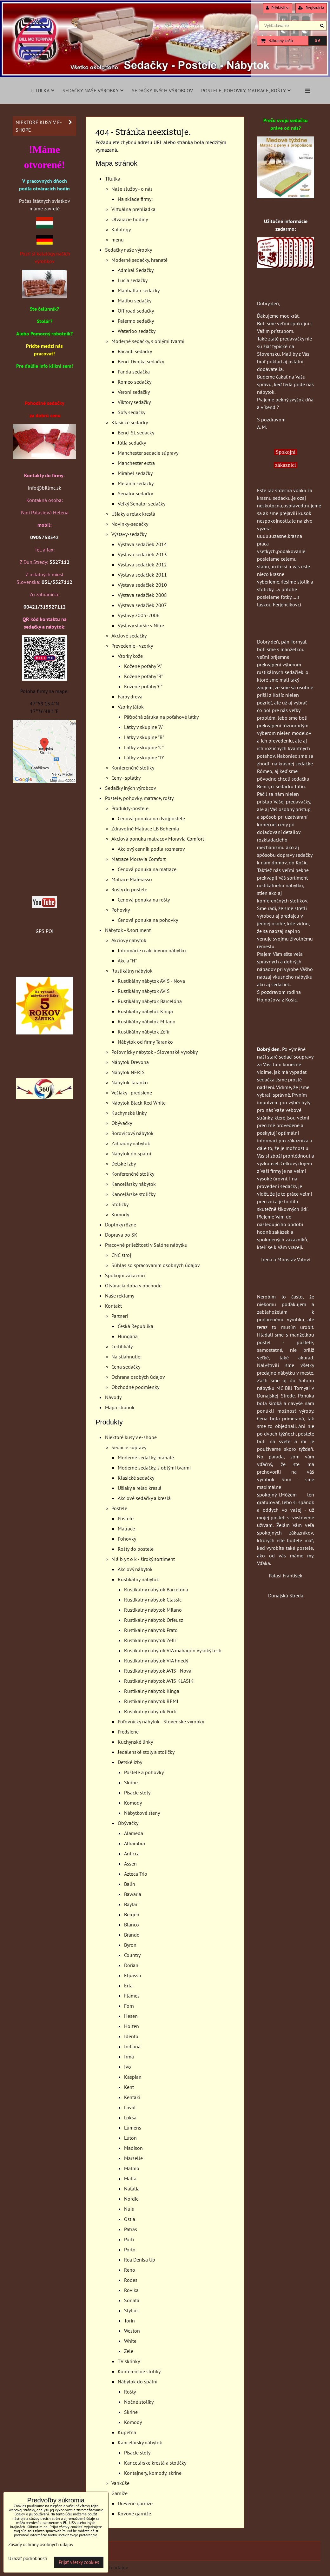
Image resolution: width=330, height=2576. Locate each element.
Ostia (129, 2219)
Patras (130, 2229)
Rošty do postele (129, 889)
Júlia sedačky (132, 442)
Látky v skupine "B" (144, 737)
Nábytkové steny (142, 1813)
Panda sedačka (134, 371)
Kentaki (132, 2097)
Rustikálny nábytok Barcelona (156, 1589)
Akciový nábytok (128, 940)
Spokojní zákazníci (125, 1275)
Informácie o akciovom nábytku (152, 950)
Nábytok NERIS (128, 1072)
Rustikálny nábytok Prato (151, 1630)
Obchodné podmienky (135, 1387)
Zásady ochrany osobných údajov (40, 2544)
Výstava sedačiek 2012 (142, 564)
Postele (119, 1508)
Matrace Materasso (131, 879)
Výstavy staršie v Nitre (141, 625)
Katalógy (121, 229)
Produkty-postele (129, 808)
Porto (129, 2249)
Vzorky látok (131, 706)
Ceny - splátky (126, 778)
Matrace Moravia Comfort (138, 859)
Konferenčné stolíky (132, 767)
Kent (129, 2087)
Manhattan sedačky (139, 290)
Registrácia (311, 7)
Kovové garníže (134, 2513)
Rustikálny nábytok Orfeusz (153, 1620)
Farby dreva (130, 696)
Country (132, 1955)
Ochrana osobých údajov (138, 1377)
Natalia (132, 2188)
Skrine (131, 1782)
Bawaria (132, 1894)
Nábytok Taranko (129, 1082)
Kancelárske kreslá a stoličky (155, 2463)
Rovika (131, 2290)
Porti (129, 2239)
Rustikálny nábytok (132, 971)
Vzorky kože (130, 656)
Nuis (129, 2209)
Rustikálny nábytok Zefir (144, 1031)
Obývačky (121, 1123)
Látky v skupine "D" (144, 757)
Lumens (132, 2127)
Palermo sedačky (136, 321)
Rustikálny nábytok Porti (150, 1711)
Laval (130, 2107)
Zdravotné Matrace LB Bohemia (145, 828)
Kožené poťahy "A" (143, 666)
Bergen (131, 1914)
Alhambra (134, 1843)
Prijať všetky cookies (79, 2562)
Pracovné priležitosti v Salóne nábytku (146, 1245)
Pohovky (120, 910)
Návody (113, 1397)
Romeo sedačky (134, 382)
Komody (120, 1214)
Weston (132, 2331)
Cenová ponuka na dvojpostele (151, 818)
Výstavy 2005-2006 (139, 615)
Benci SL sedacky (136, 432)
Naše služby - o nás (132, 189)
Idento (131, 2036)
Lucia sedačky (133, 280)
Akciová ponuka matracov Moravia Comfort (157, 839)
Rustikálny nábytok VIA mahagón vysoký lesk (172, 1650)
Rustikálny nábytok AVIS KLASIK (159, 1681)
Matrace (126, 1528)
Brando (132, 1935)
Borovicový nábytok (132, 1133)
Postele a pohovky (144, 1772)
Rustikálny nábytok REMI (151, 1701)
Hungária (128, 1336)
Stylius (131, 2310)
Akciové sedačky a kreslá (144, 1498)
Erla (128, 1985)
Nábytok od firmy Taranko (145, 1042)
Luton (130, 2138)
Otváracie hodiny (129, 219)
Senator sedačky (135, 493)
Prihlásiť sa (277, 7)
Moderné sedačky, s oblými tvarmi (147, 341)
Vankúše (120, 2483)
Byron (130, 1945)
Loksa (130, 2117)
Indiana (132, 2046)
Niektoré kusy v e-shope (131, 1437)
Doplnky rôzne (120, 1224)
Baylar (130, 1904)
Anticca (132, 1853)
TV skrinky (129, 2361)
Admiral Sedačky (136, 270)
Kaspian (133, 2077)
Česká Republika (135, 1326)
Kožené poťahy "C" (143, 686)
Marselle (133, 2158)
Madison (133, 2148)
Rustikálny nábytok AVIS (144, 991)
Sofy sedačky (131, 412)
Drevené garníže (135, 2503)
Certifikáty (122, 1346)
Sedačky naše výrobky (93, 90)
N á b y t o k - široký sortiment (143, 1559)
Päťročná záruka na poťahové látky (161, 717)
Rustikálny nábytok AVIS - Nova (151, 981)
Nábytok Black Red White (138, 1103)
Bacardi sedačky (135, 351)
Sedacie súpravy (128, 1447)
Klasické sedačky (129, 422)
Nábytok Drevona (130, 1062)
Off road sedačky (136, 310)
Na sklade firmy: (135, 199)
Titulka (42, 90)
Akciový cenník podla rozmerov (151, 849)
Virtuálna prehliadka (133, 209)
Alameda (133, 1833)
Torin (129, 2320)
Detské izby (123, 1163)
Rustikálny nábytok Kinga (145, 1011)
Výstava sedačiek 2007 (142, 605)
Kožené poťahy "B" (143, 676)
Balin (129, 1884)
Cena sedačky (125, 1367)
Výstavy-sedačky (129, 534)
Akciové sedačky (129, 635)
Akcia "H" (127, 960)
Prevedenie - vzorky (132, 646)
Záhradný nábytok (130, 1143)
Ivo (127, 2067)
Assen (130, 1863)
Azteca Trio (135, 1874)
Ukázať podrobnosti (27, 2558)
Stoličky (120, 1204)
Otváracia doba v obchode (133, 1285)
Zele (128, 2351)
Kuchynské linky (129, 1113)
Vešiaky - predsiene (131, 1092)
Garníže (119, 2493)
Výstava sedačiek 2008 (142, 595)
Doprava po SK (121, 1235)
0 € (317, 40)
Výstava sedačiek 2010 (142, 585)
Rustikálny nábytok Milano (146, 1021)
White (130, 2341)
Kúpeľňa (127, 2432)
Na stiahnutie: (126, 1356)
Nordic (131, 2199)
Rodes (130, 2280)
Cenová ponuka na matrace (147, 869)
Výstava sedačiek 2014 (142, 544)
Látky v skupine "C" (144, 747)
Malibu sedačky (134, 300)
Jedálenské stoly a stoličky (146, 1752)
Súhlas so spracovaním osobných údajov (155, 1265)
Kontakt (113, 1306)
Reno (129, 2270)
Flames (132, 1995)
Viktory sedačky (134, 402)
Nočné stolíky (139, 2402)
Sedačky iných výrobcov (162, 90)
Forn (129, 2006)
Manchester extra (136, 463)
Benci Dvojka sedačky (141, 361)
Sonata (131, 2300)
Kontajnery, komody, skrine (153, 2473)
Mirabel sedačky (135, 473)
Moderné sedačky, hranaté (139, 260)
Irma (129, 2056)
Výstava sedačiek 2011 (142, 574)
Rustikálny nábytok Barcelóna (150, 1001)
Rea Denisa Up (139, 2259)
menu (117, 239)
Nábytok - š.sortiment (128, 930)
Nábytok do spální (131, 1153)
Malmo (131, 2168)
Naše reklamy (119, 1295)
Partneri (119, 1316)
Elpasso (132, 1975)
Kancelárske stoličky (133, 1194)
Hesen (131, 2016)
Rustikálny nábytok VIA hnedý (156, 1660)
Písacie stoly (137, 1792)
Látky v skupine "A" (143, 727)
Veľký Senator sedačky (141, 503)
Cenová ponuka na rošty (144, 899)
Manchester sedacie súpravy (148, 453)
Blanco (131, 1924)
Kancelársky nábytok (133, 1184)
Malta (130, 2178)
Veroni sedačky (134, 392)
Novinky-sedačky (129, 524)
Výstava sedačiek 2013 (142, 554)
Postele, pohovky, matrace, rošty (246, 90)
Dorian (131, 1965)
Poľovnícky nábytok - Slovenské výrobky (154, 1052)
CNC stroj (121, 1255)
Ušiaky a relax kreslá (133, 514)
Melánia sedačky (136, 483)
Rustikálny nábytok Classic (153, 1599)
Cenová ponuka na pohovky (148, 920)
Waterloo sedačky (136, 331)
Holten (131, 2026)
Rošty (130, 2391)
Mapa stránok (120, 1407)
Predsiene (128, 1731)
